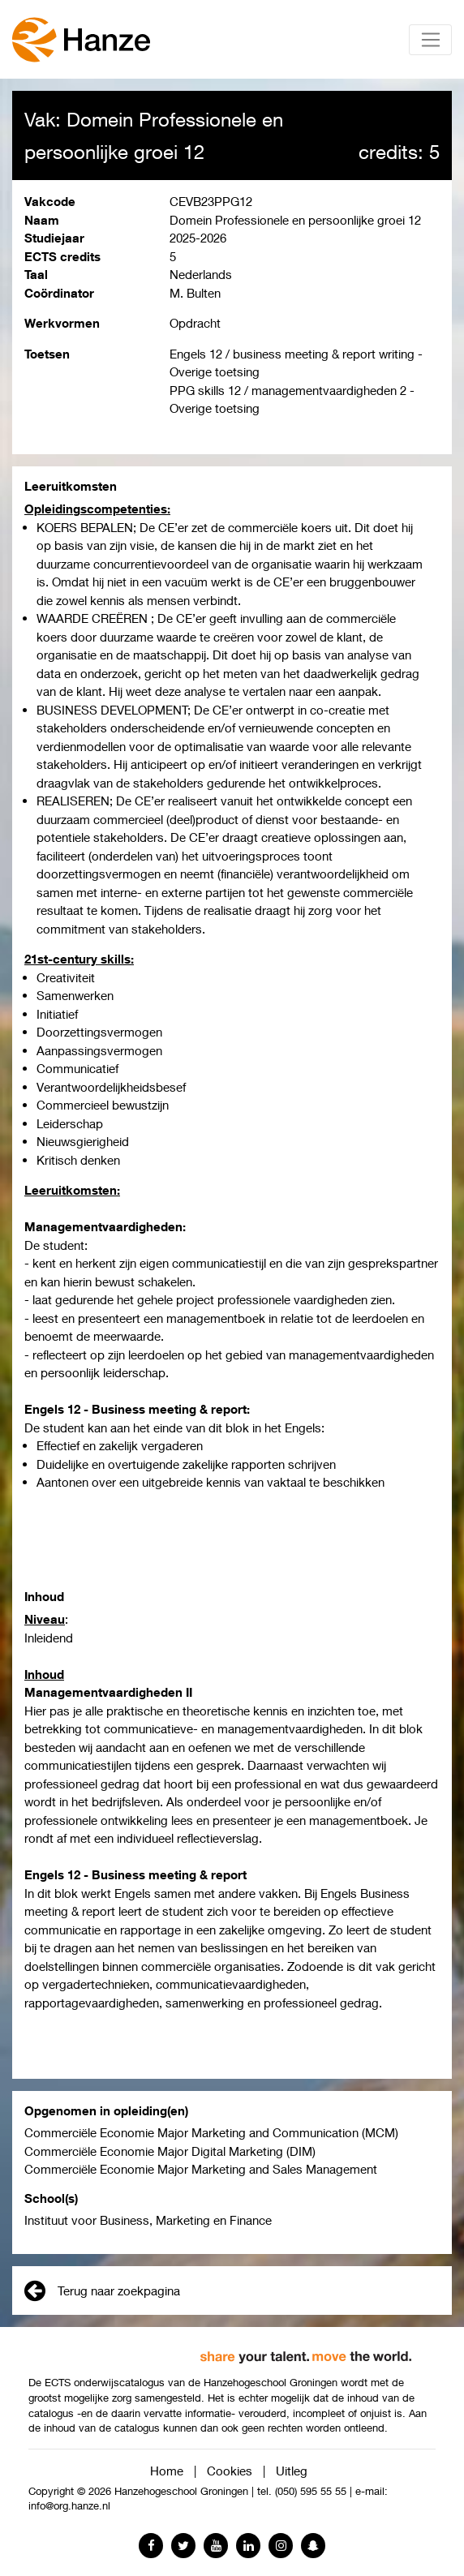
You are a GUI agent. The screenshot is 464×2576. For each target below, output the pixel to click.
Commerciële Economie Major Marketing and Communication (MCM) (211, 2132)
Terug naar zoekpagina (102, 2290)
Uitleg (291, 2470)
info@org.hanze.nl (69, 2506)
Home (166, 2470)
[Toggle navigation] (430, 39)
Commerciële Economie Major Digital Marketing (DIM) (170, 2151)
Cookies (229, 2470)
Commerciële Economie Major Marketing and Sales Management (200, 2169)
